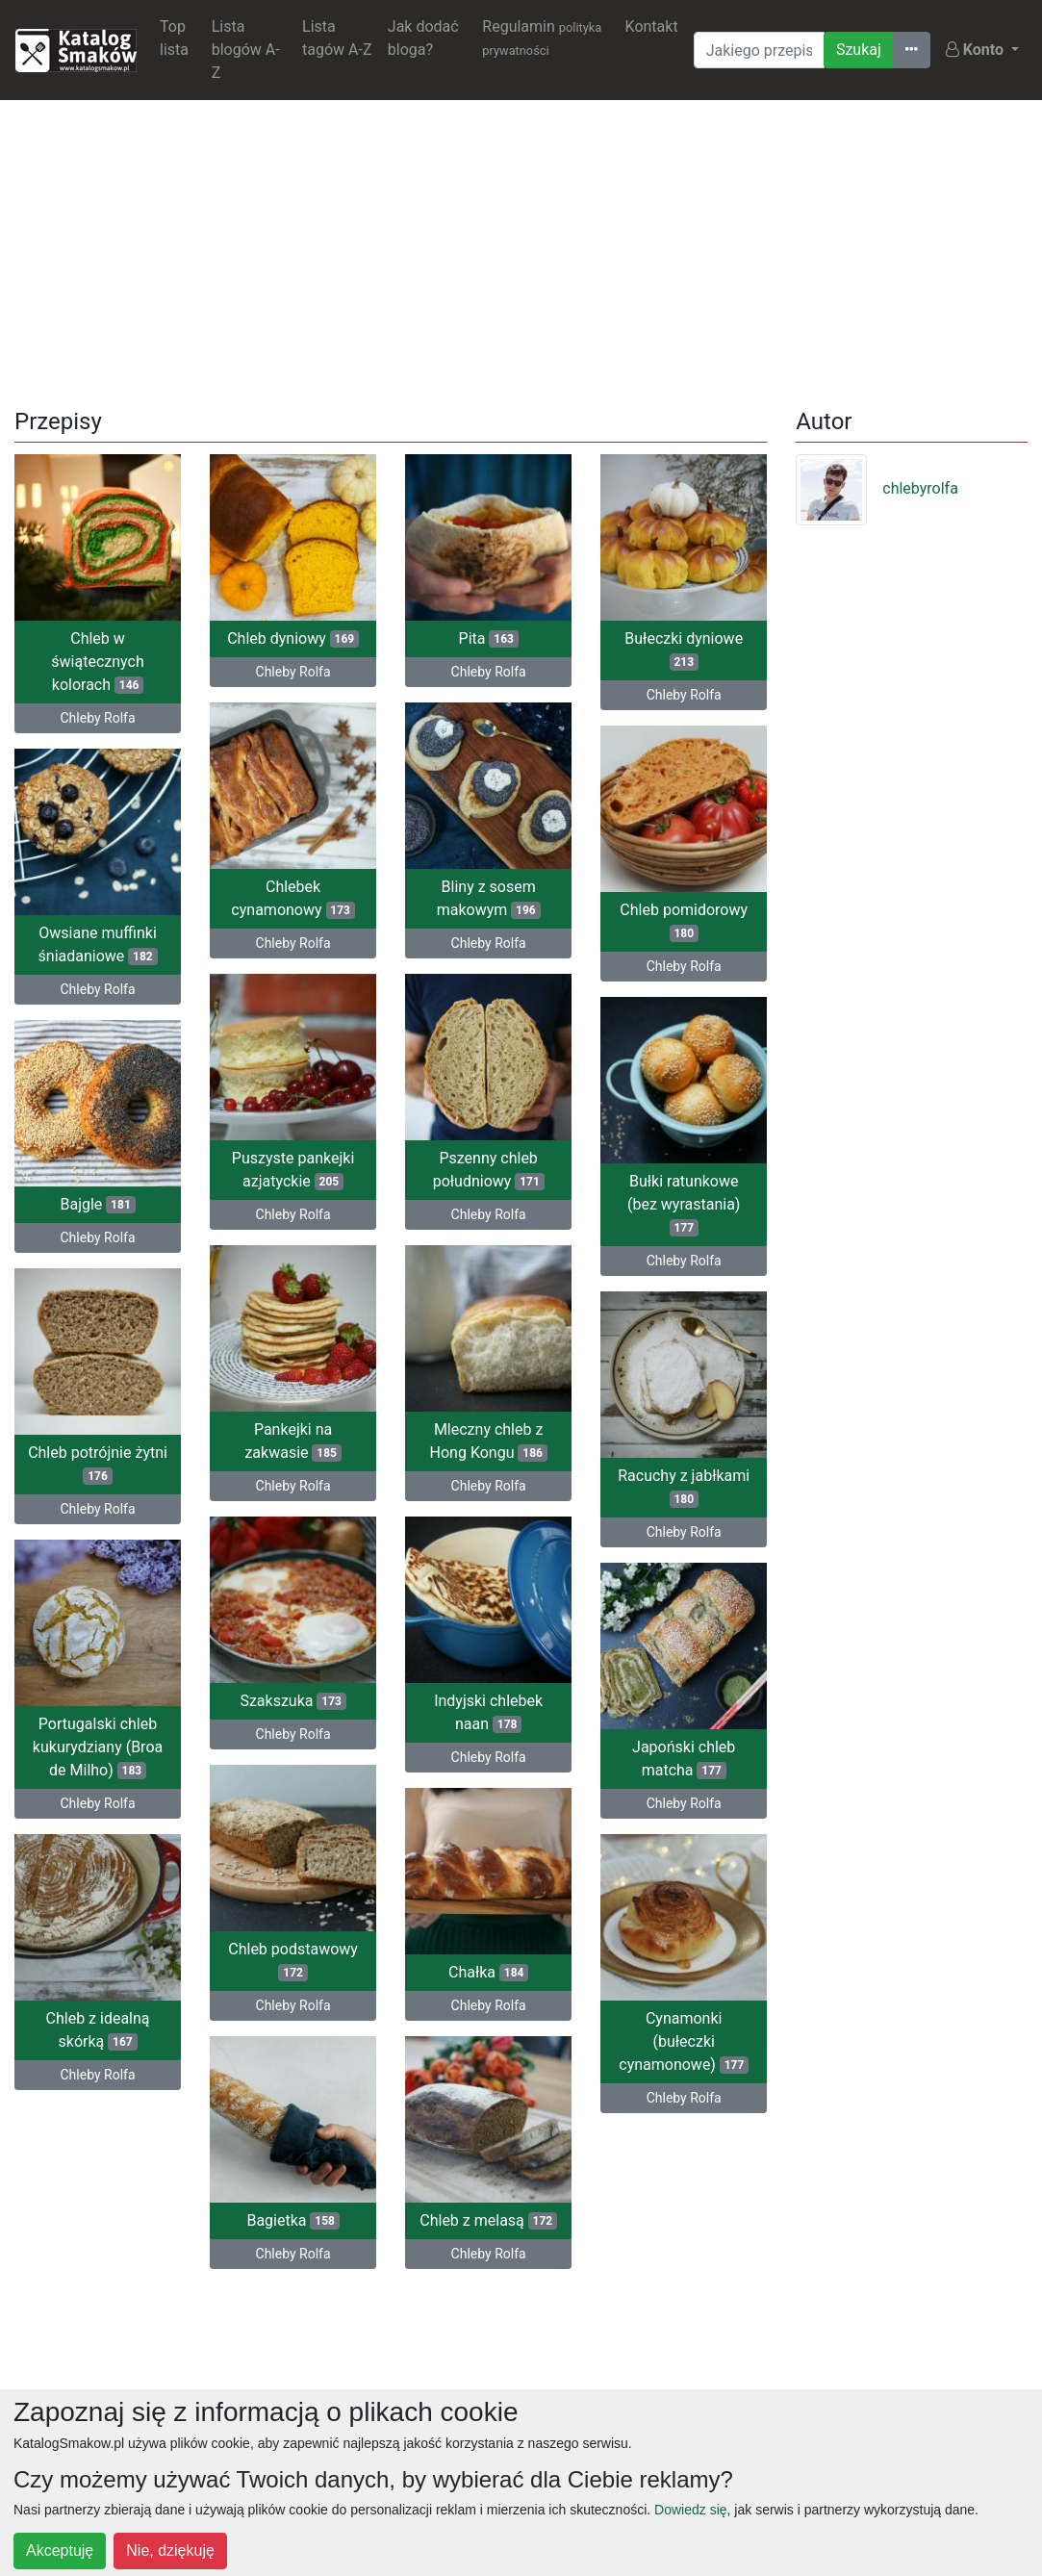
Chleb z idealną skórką (129, 2021)
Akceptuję (59, 2550)
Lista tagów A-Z (336, 38)
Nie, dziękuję (170, 2550)
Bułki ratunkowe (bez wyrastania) (683, 1200)
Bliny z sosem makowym (457, 900)
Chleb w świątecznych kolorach (97, 661)
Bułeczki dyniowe (683, 650)
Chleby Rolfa (98, 718)
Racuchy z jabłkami (684, 1482)
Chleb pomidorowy (684, 919)
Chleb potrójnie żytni (128, 1459)
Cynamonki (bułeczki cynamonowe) (684, 2033)
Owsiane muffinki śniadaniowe (98, 942)
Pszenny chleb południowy (457, 1169)
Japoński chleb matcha (683, 1752)
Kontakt (651, 26)
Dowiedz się (690, 2509)
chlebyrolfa (877, 488)
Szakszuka (324, 1694)
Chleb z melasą (427, 2214)
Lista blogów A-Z (246, 49)
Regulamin (541, 37)
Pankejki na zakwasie (324, 1436)
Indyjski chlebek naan (425, 1709)
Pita (489, 638)
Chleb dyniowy (293, 638)
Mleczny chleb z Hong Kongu (426, 1440)
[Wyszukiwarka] (759, 50)
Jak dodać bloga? (423, 38)
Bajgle (97, 1200)
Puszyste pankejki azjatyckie (324, 1165)
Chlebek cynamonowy (324, 896)
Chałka (426, 1967)
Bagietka (324, 2211)
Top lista (174, 38)
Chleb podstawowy (325, 1952)
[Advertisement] (521, 250)
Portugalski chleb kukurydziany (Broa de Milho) (128, 1740)
